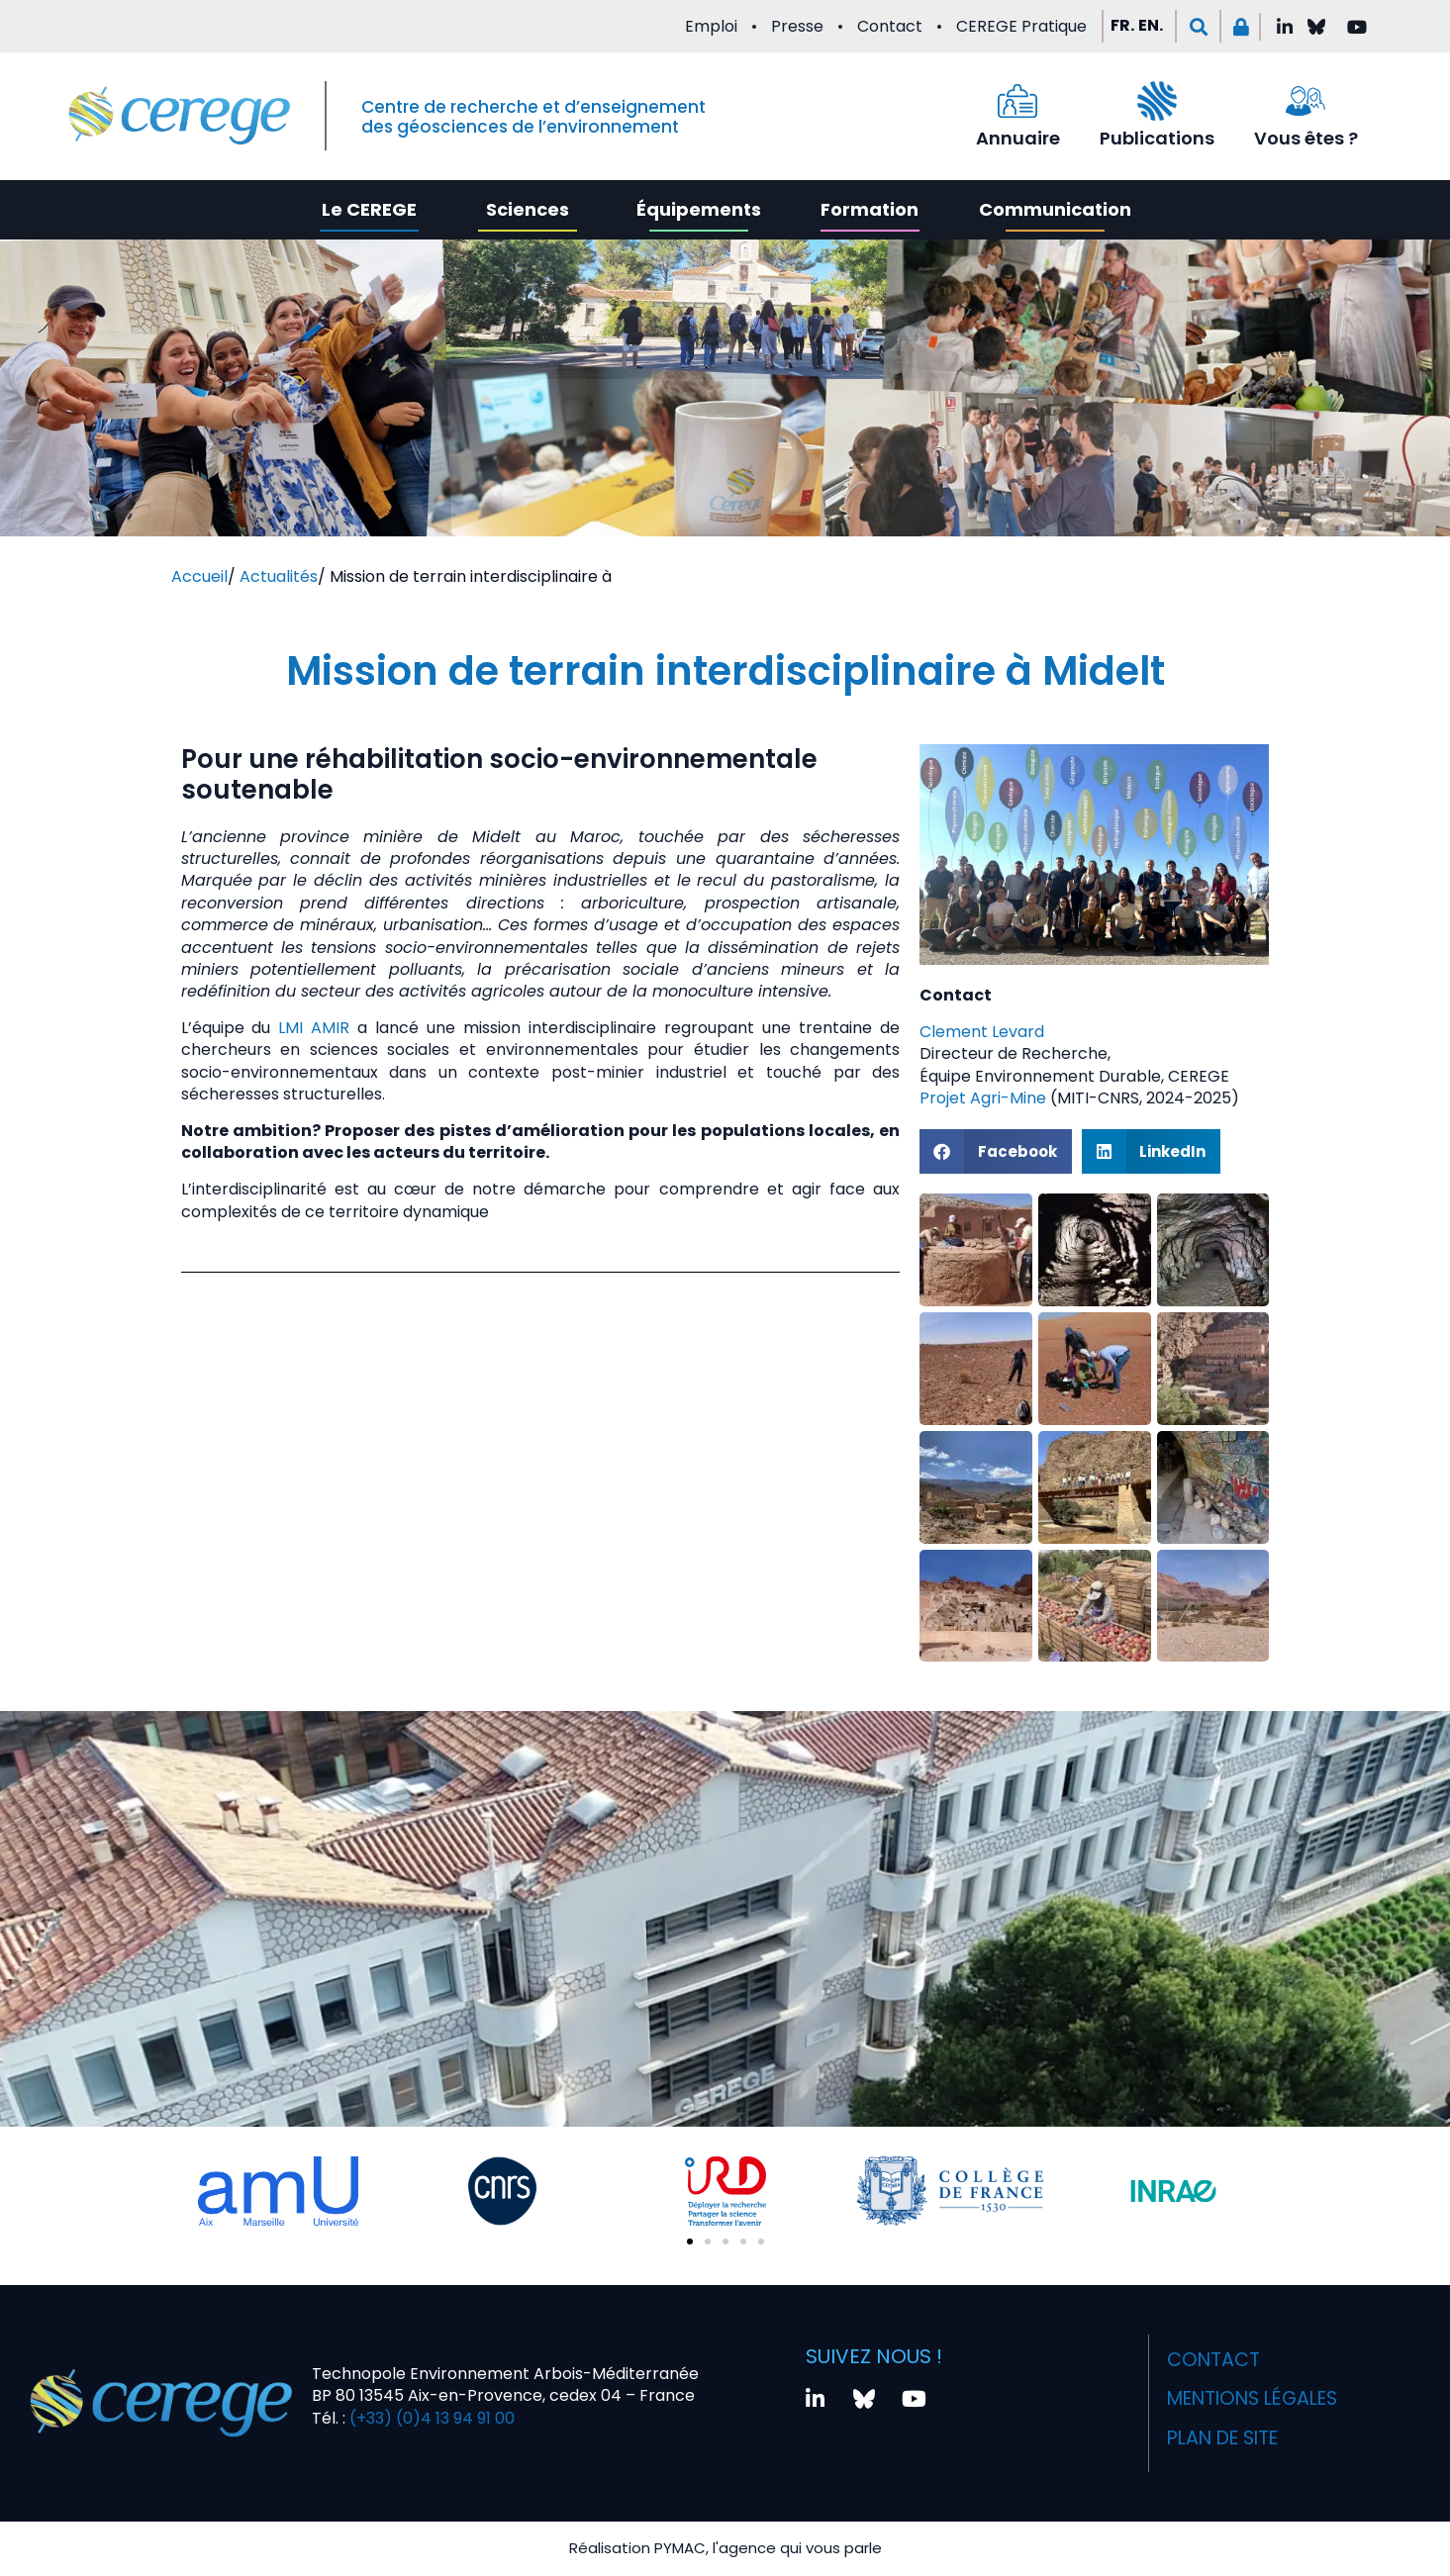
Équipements (698, 209)
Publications (1157, 138)
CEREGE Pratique (1021, 26)
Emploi (711, 26)
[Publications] (1157, 101)
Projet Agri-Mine (982, 1098)
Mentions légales (1252, 2389)
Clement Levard (981, 1031)
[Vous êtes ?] (1305, 101)
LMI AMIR (313, 1027)
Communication (1055, 209)
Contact (889, 26)
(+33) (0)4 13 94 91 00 (430, 2411)
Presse (797, 26)
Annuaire (1018, 138)
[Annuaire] (1017, 101)
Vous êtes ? (1306, 138)
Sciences (527, 209)
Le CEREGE (369, 209)
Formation (869, 209)
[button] (1198, 26)
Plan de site (1220, 2423)
